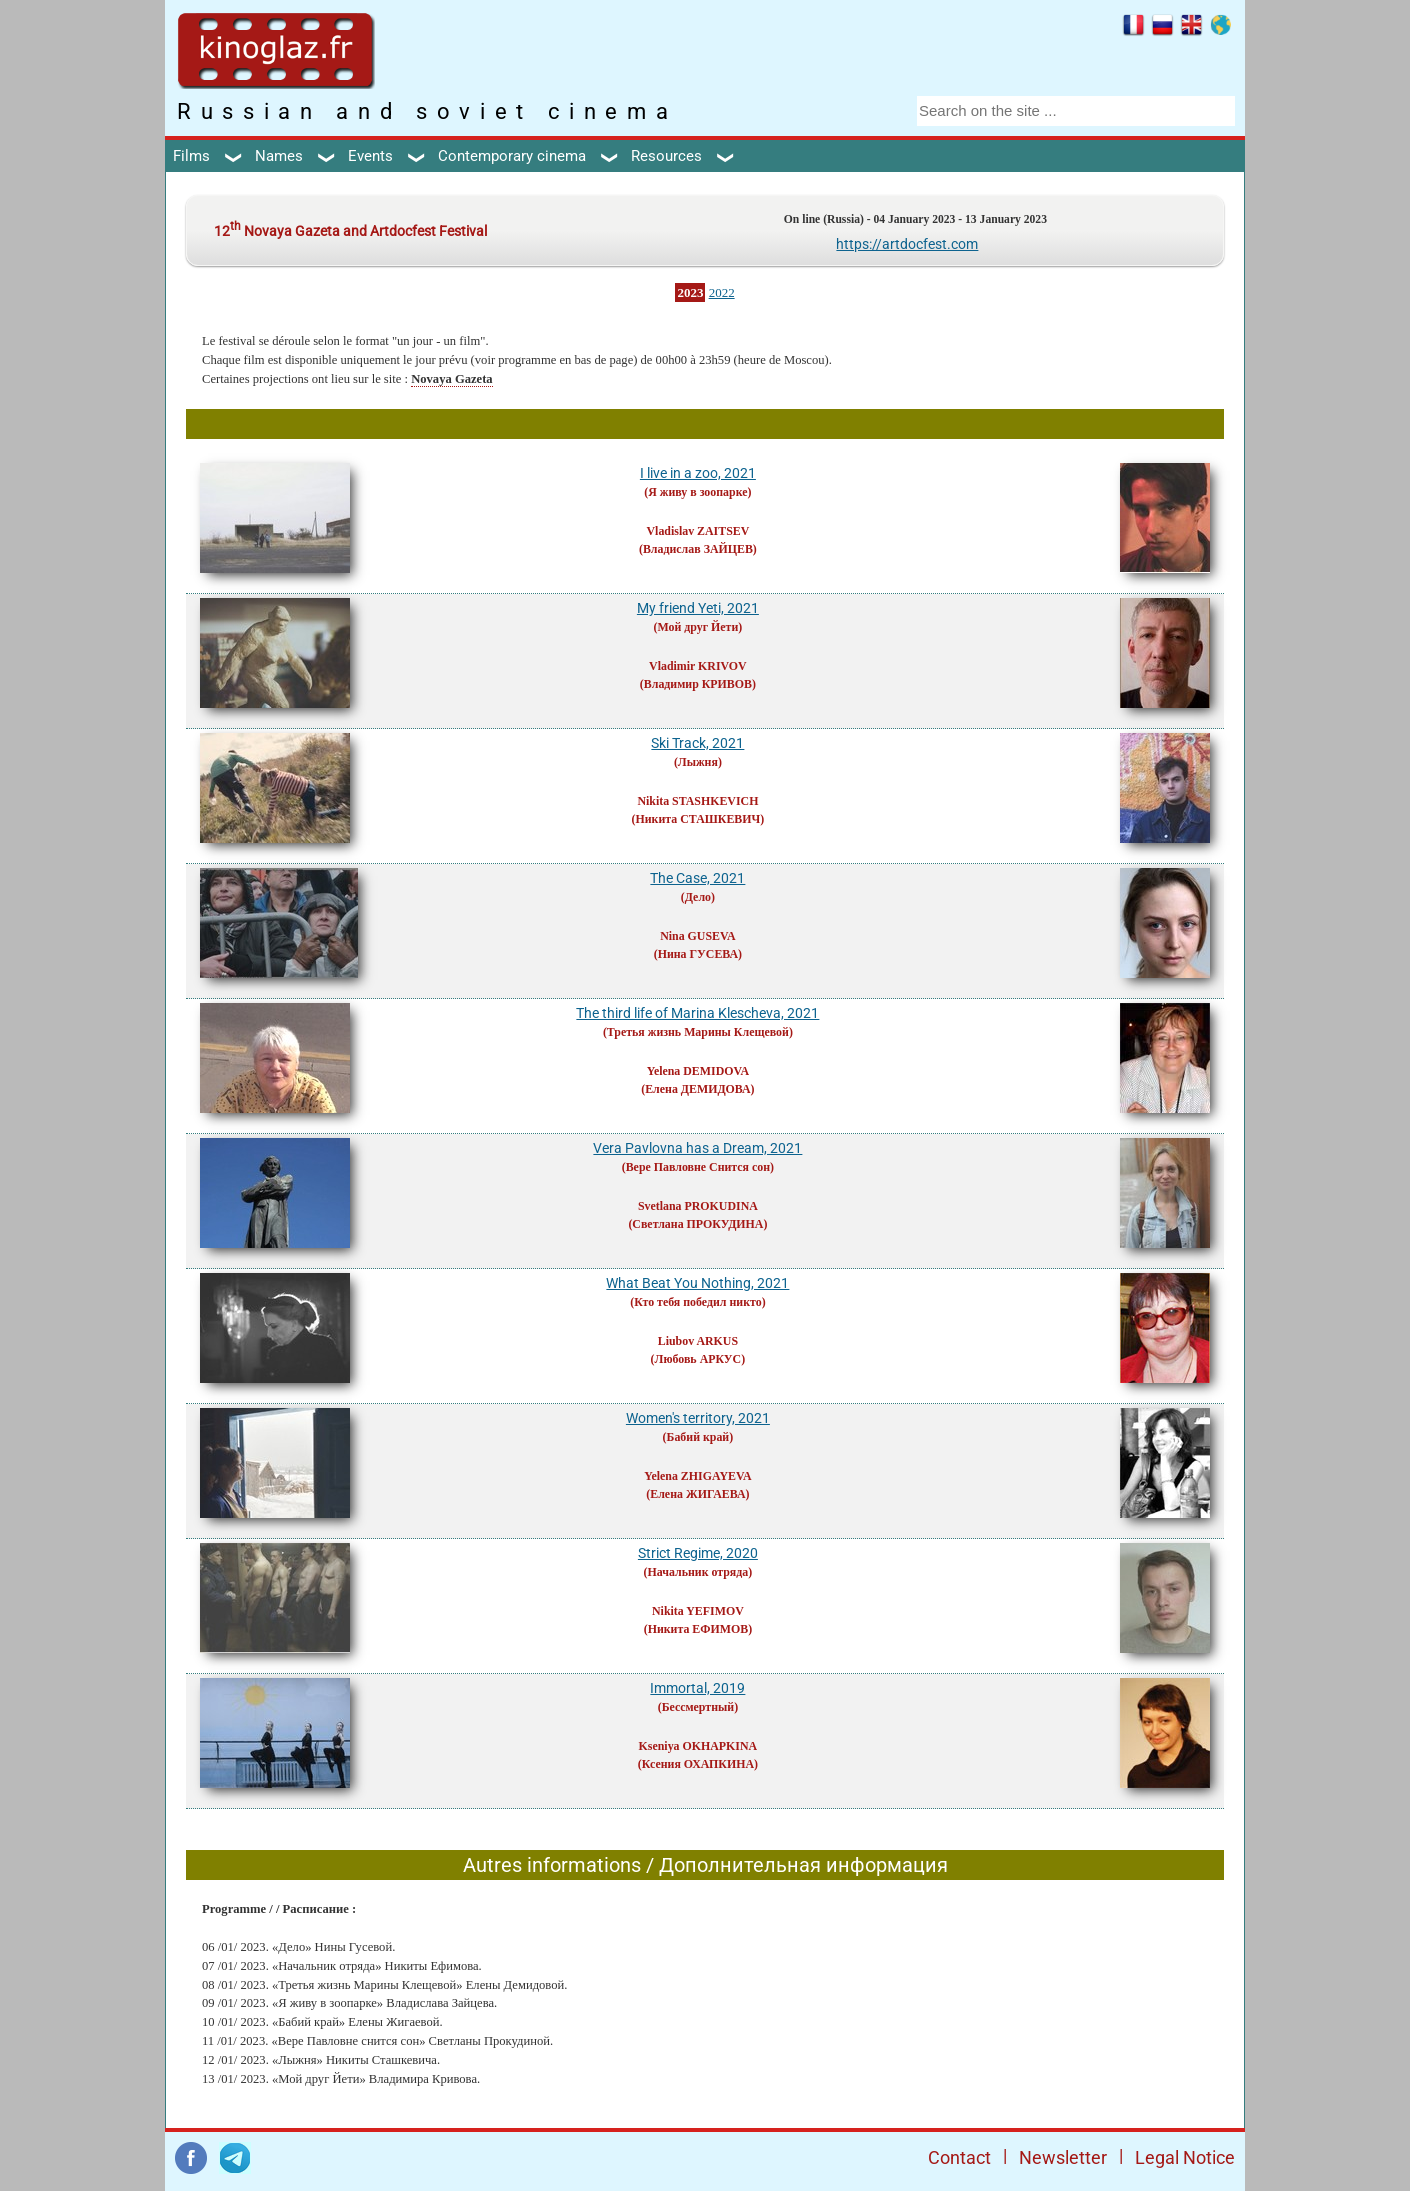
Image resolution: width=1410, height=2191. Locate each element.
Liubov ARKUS (698, 1341)
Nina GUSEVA (697, 936)
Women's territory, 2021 (698, 1418)
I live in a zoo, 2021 (698, 473)
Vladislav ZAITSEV (698, 531)
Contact (959, 2157)
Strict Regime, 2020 (698, 1553)
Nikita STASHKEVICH (697, 801)
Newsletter (1063, 2157)
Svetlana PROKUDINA (698, 1206)
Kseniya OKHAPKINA (698, 1746)
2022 (722, 292)
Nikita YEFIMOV (698, 1611)
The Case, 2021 (697, 878)
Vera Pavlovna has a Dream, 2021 (697, 1148)
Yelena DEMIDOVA (698, 1071)
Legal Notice (1185, 2157)
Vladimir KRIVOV (698, 666)
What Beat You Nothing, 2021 (697, 1283)
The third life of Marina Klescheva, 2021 (697, 1013)
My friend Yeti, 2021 (698, 608)
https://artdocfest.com (907, 244)
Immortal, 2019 (697, 1688)
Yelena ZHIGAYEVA (697, 1476)
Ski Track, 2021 (697, 743)
